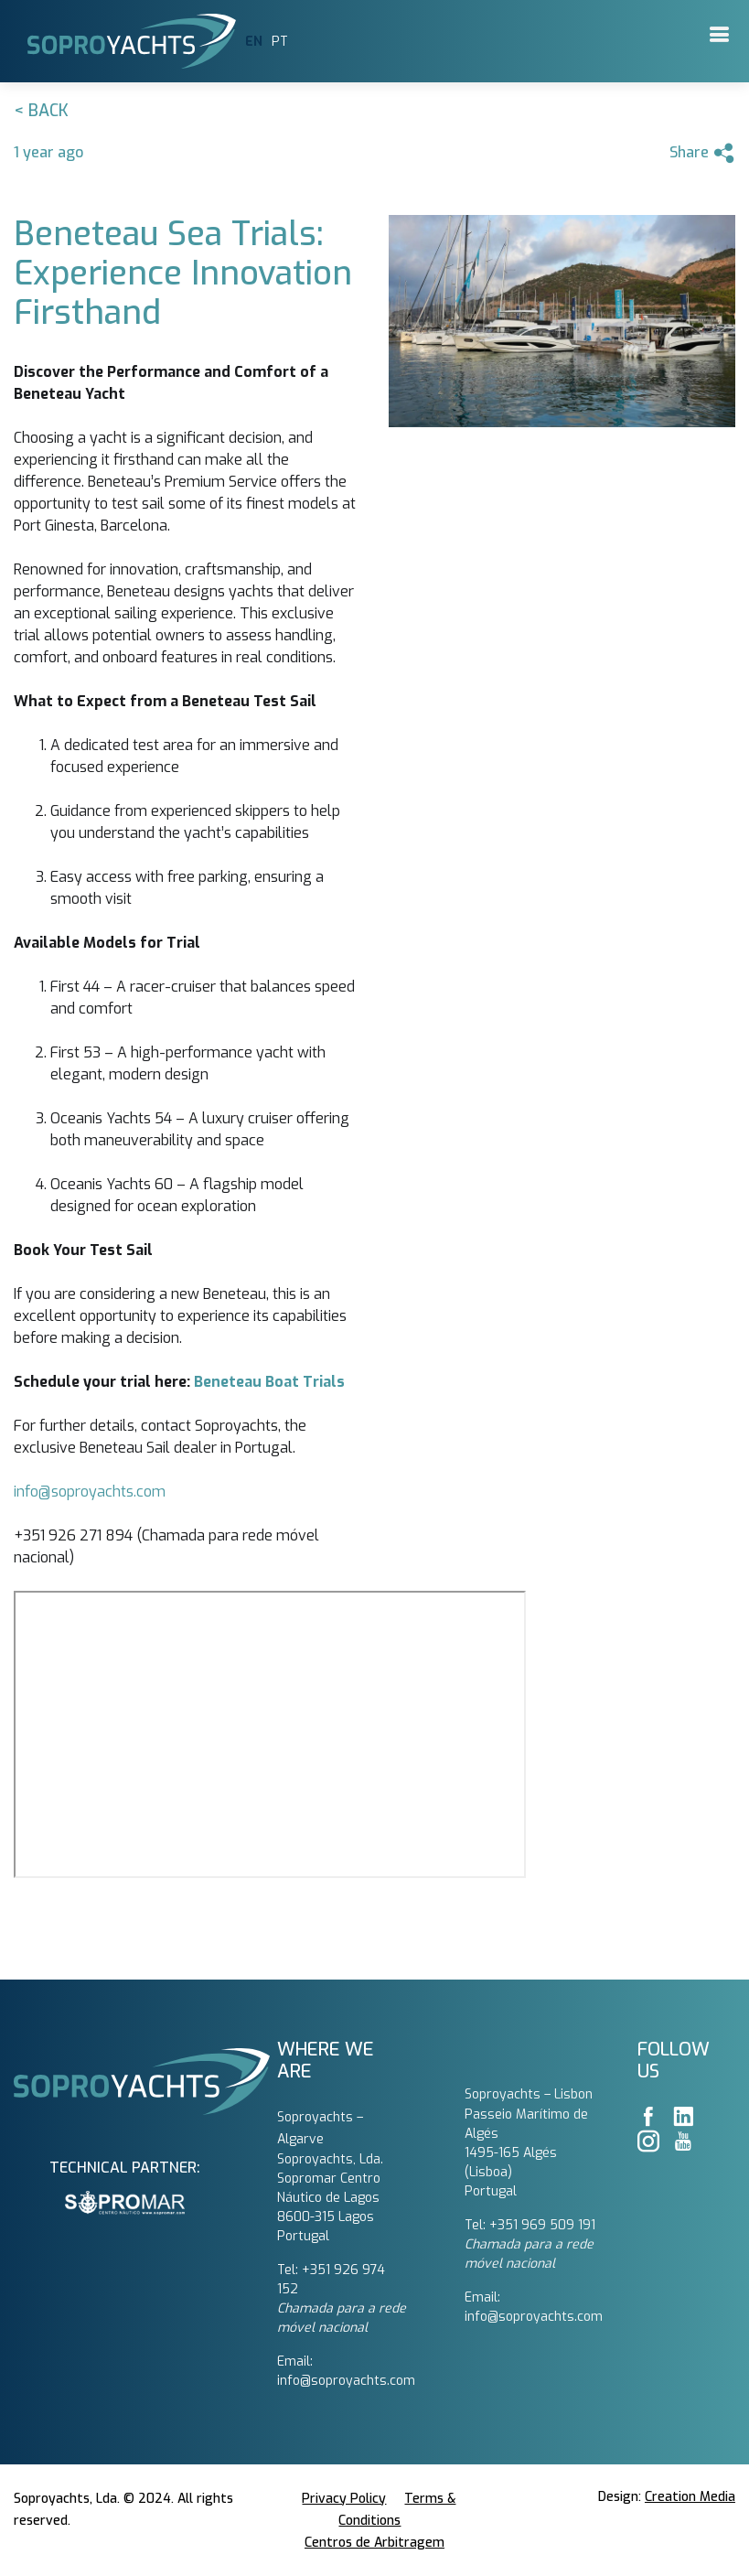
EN (253, 41)
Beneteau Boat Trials (269, 1381)
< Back (41, 111)
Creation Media (690, 2497)
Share (702, 153)
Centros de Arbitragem (374, 2542)
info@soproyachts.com (90, 1491)
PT (280, 41)
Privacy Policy (344, 2498)
